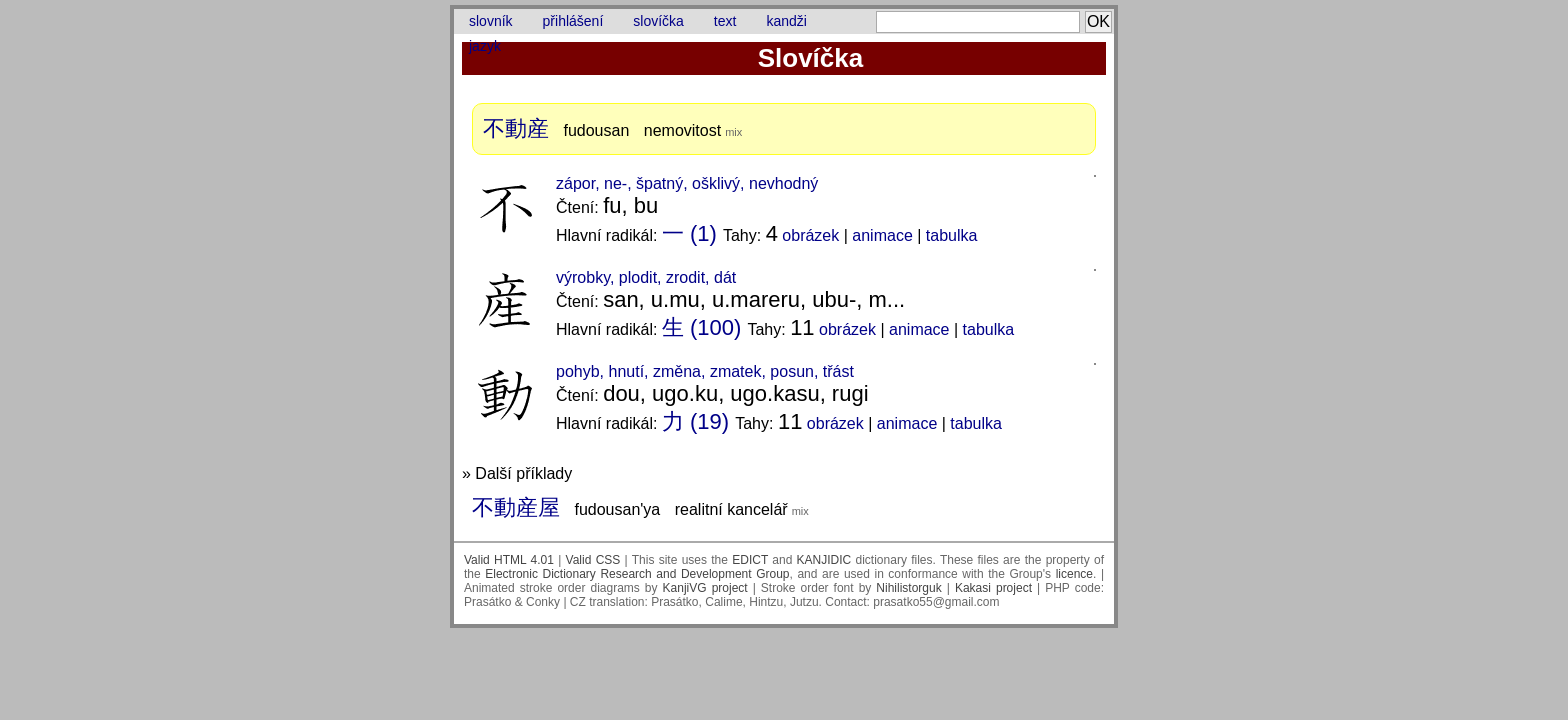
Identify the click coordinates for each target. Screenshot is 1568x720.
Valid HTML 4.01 (509, 560)
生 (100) (701, 327)
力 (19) (695, 421)
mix (733, 132)
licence (1074, 574)
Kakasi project (993, 588)
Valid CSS (593, 560)
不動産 (516, 128)
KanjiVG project (705, 588)
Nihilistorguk (908, 588)
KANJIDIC (824, 560)
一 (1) (689, 233)
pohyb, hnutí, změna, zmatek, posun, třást (705, 371)
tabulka (952, 235)
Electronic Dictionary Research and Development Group (637, 574)
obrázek (810, 235)
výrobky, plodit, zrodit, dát (646, 277)
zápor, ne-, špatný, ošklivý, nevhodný (687, 183)
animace (882, 235)
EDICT (750, 560)
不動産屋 (516, 507)
